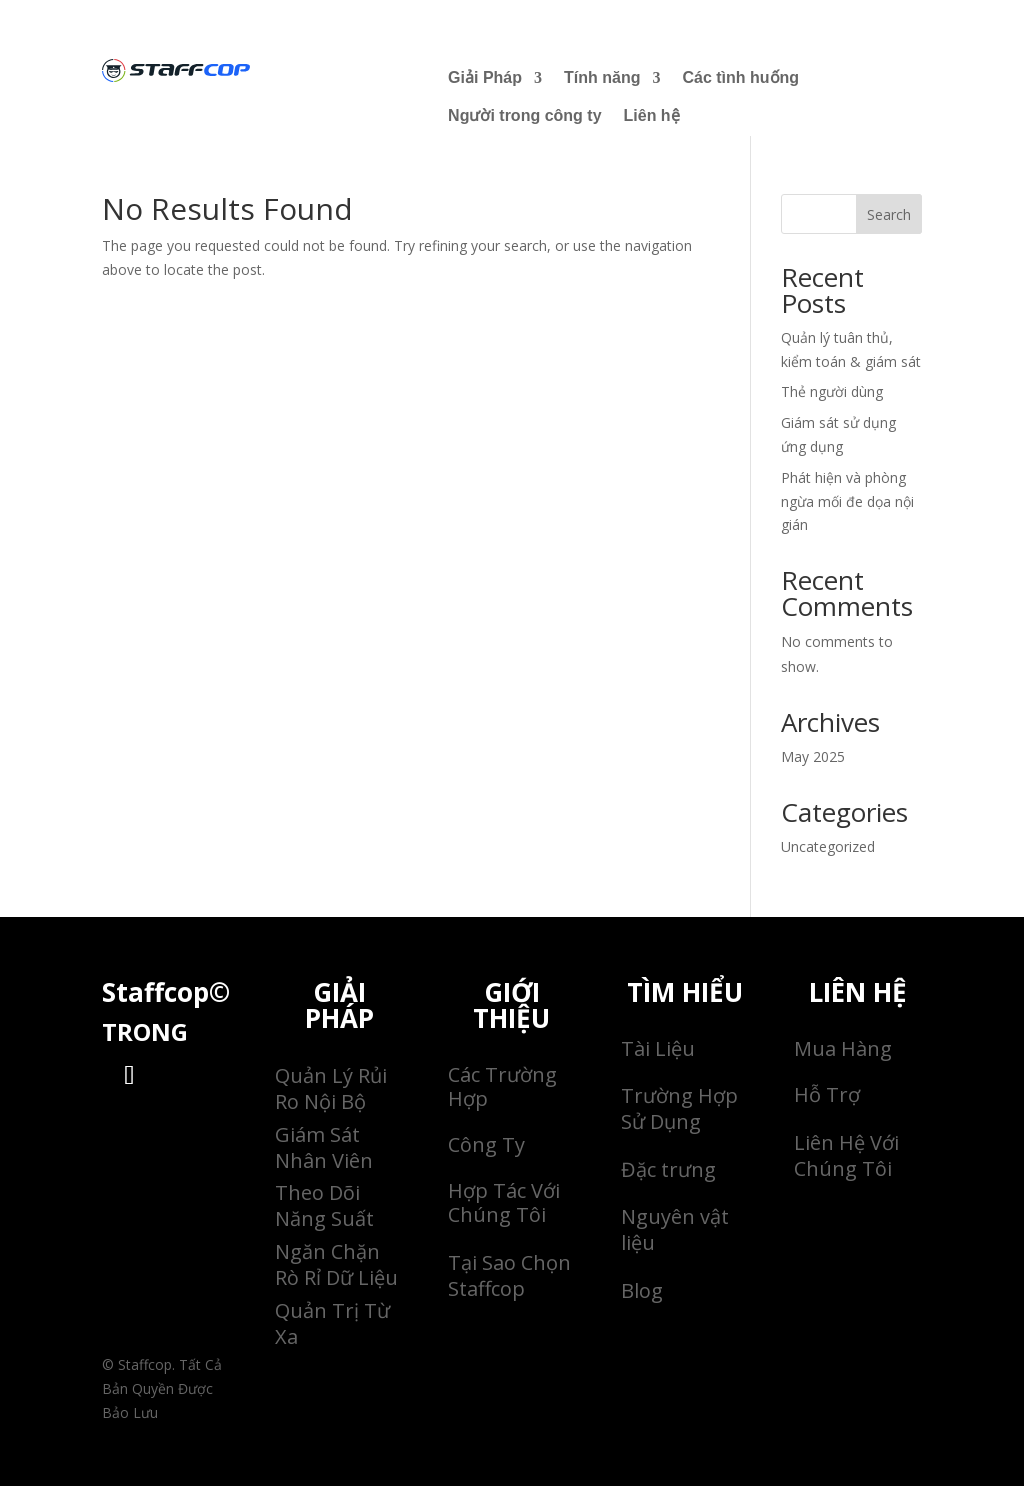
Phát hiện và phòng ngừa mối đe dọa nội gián (847, 501)
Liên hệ (652, 115)
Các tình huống (740, 77)
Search (889, 214)
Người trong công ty (524, 115)
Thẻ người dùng (832, 391)
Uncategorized (828, 846)
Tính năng (602, 77)
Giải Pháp (485, 77)
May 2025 (813, 756)
